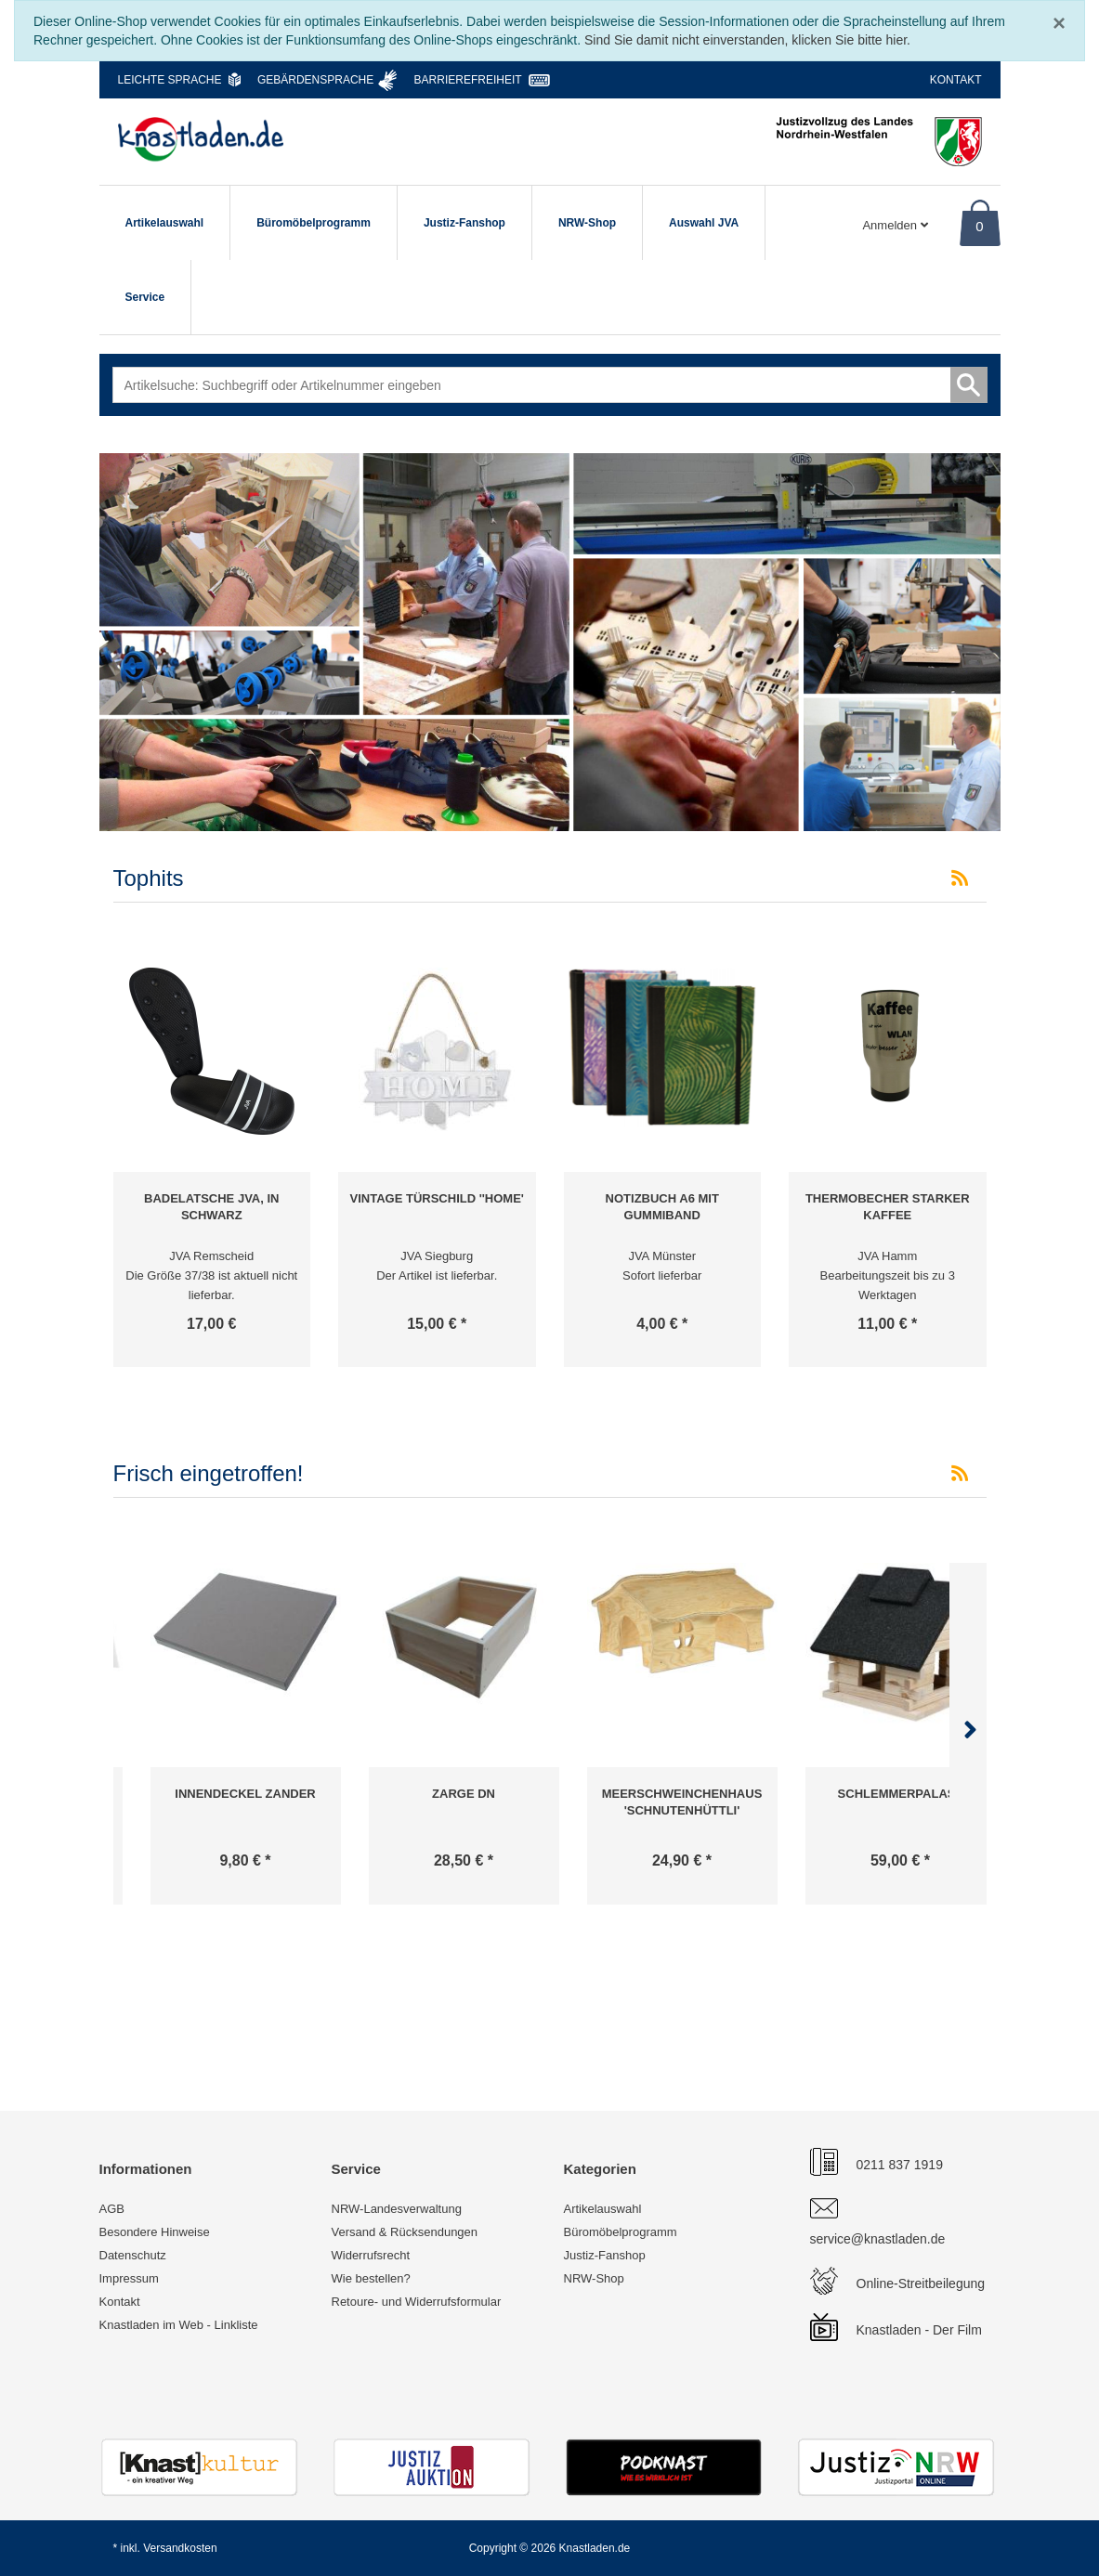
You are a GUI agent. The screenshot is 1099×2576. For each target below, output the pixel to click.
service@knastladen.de (878, 2238)
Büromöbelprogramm (313, 222)
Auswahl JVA (704, 222)
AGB (111, 2209)
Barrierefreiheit (468, 79)
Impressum (129, 2278)
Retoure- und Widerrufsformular (417, 2302)
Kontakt (956, 79)
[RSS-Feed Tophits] (959, 878)
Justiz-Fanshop (464, 222)
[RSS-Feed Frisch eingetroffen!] (959, 1474)
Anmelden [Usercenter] (894, 225)
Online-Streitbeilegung (921, 2283)
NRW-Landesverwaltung (397, 2209)
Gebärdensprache (315, 79)
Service (145, 297)
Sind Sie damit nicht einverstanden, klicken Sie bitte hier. (747, 40)
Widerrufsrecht (371, 2255)
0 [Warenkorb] (979, 226)
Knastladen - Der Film (919, 2329)
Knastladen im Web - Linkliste (178, 2325)
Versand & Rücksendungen (405, 2232)
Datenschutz (132, 2255)
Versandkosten (179, 2548)
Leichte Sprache (170, 79)
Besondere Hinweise (154, 2232)
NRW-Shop (587, 222)
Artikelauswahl (164, 222)
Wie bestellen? (371, 2278)
